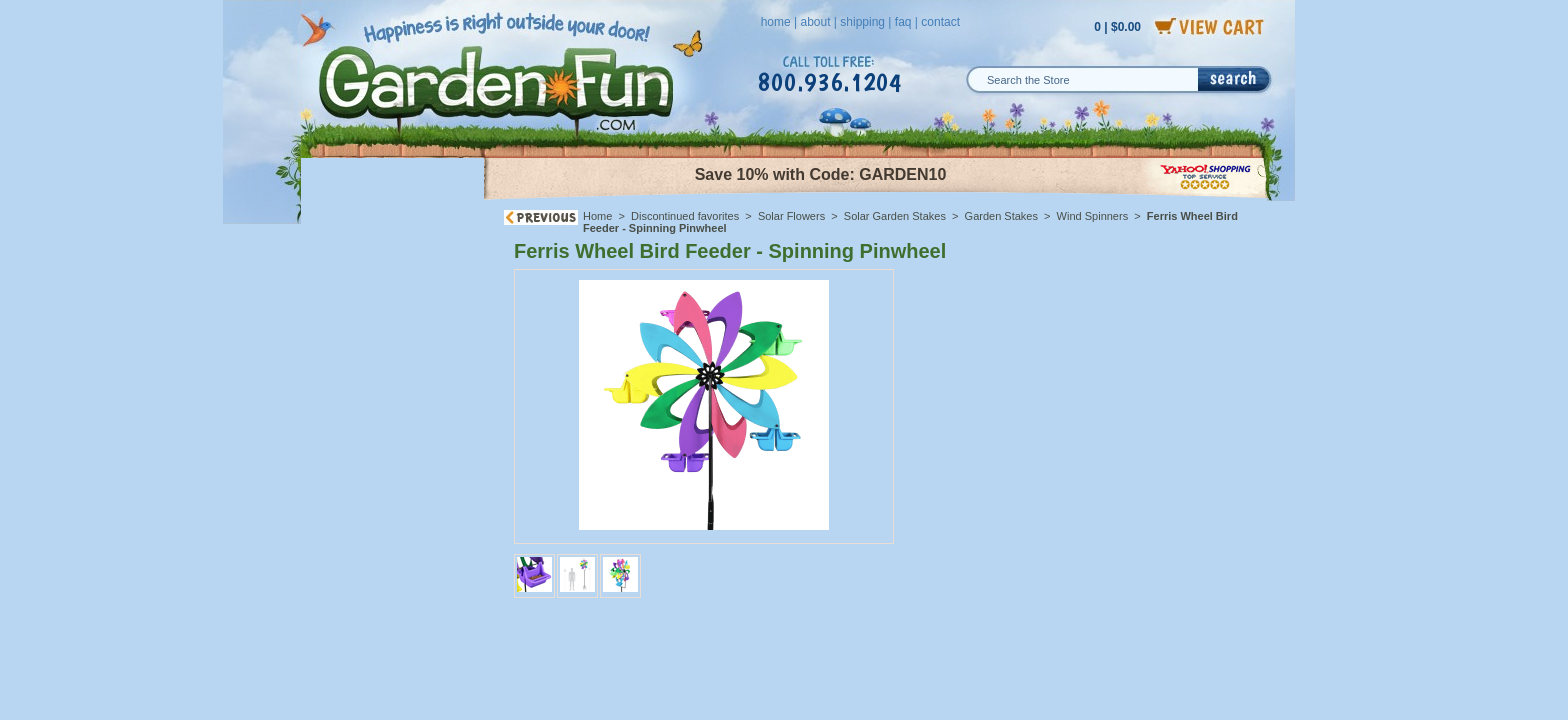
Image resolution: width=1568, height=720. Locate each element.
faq (903, 22)
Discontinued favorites (685, 216)
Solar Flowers (791, 216)
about (815, 22)
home (776, 22)
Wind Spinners (1094, 216)
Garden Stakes (1001, 216)
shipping (862, 22)
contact (940, 22)
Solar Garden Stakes (895, 216)
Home (597, 216)
